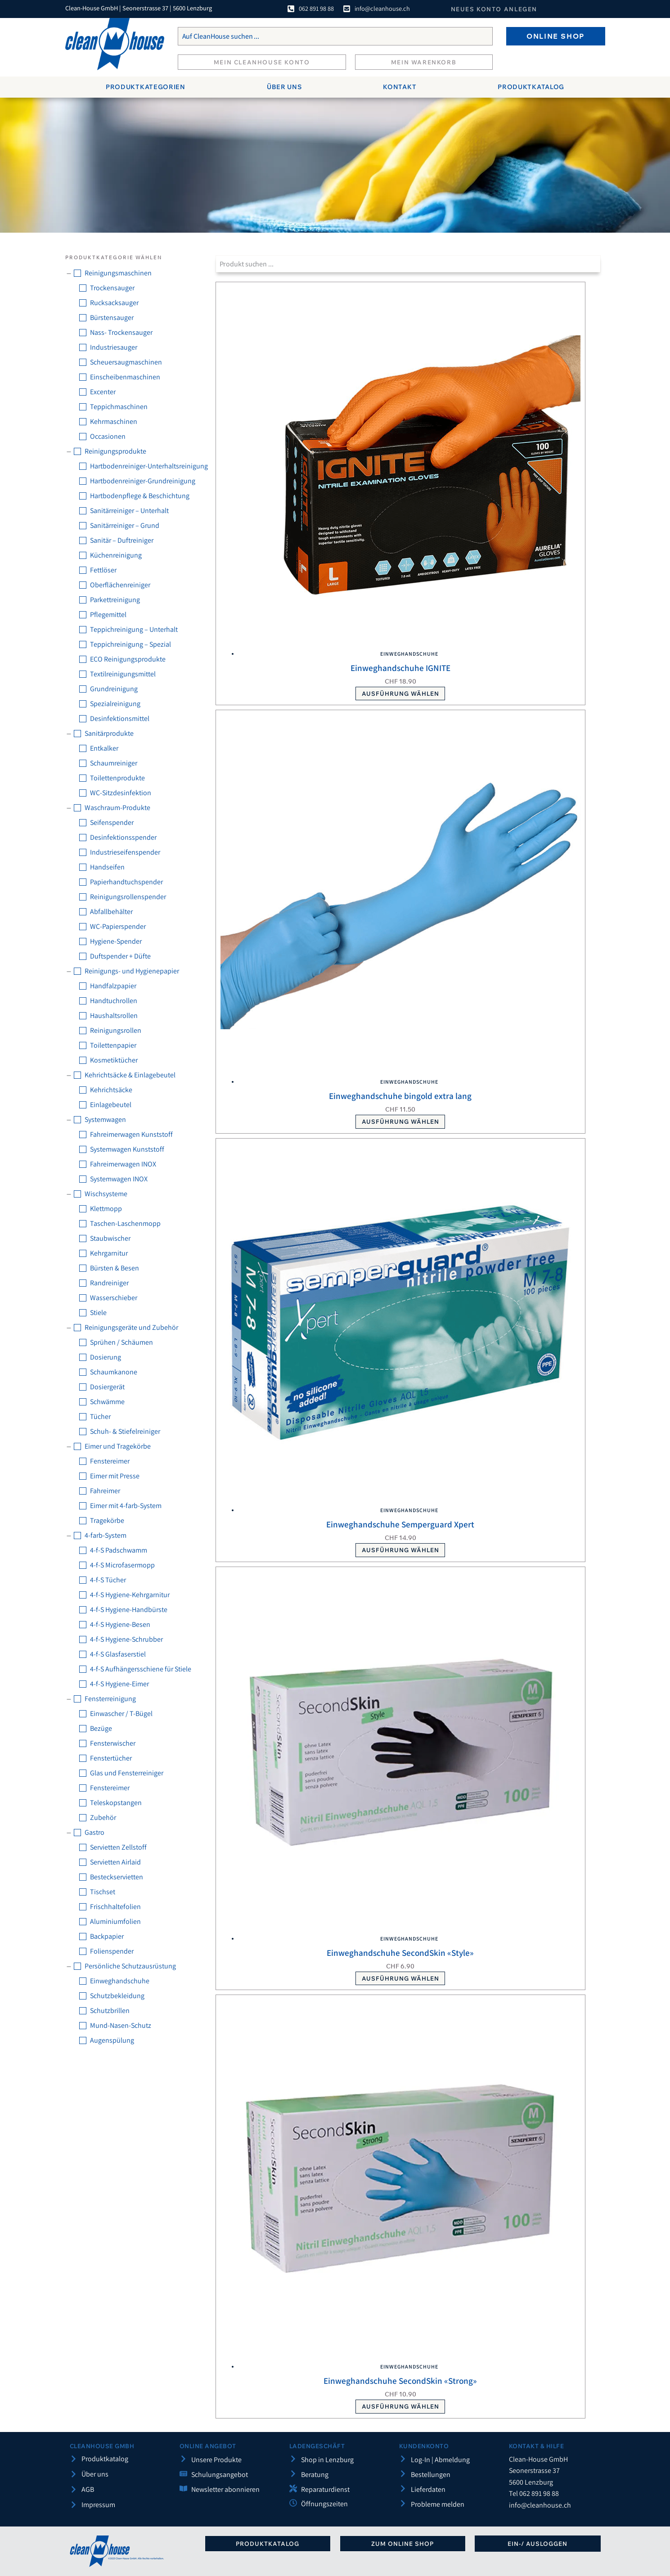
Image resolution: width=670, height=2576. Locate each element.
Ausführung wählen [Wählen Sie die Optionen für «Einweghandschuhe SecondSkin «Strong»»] (400, 2406)
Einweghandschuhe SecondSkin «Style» (400, 1953)
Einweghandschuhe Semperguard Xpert (400, 1524)
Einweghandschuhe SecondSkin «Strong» (400, 2381)
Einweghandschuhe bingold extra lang (400, 1096)
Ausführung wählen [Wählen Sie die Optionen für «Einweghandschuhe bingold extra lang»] (400, 1121)
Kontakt (399, 86)
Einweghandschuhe (409, 653)
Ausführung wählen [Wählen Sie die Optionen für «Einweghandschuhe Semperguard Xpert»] (400, 1550)
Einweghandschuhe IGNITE (400, 668)
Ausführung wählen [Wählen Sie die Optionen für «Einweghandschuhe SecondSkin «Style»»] (400, 1978)
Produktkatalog (531, 86)
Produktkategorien (145, 86)
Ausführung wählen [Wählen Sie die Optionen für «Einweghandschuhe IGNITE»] (400, 693)
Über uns (284, 86)
